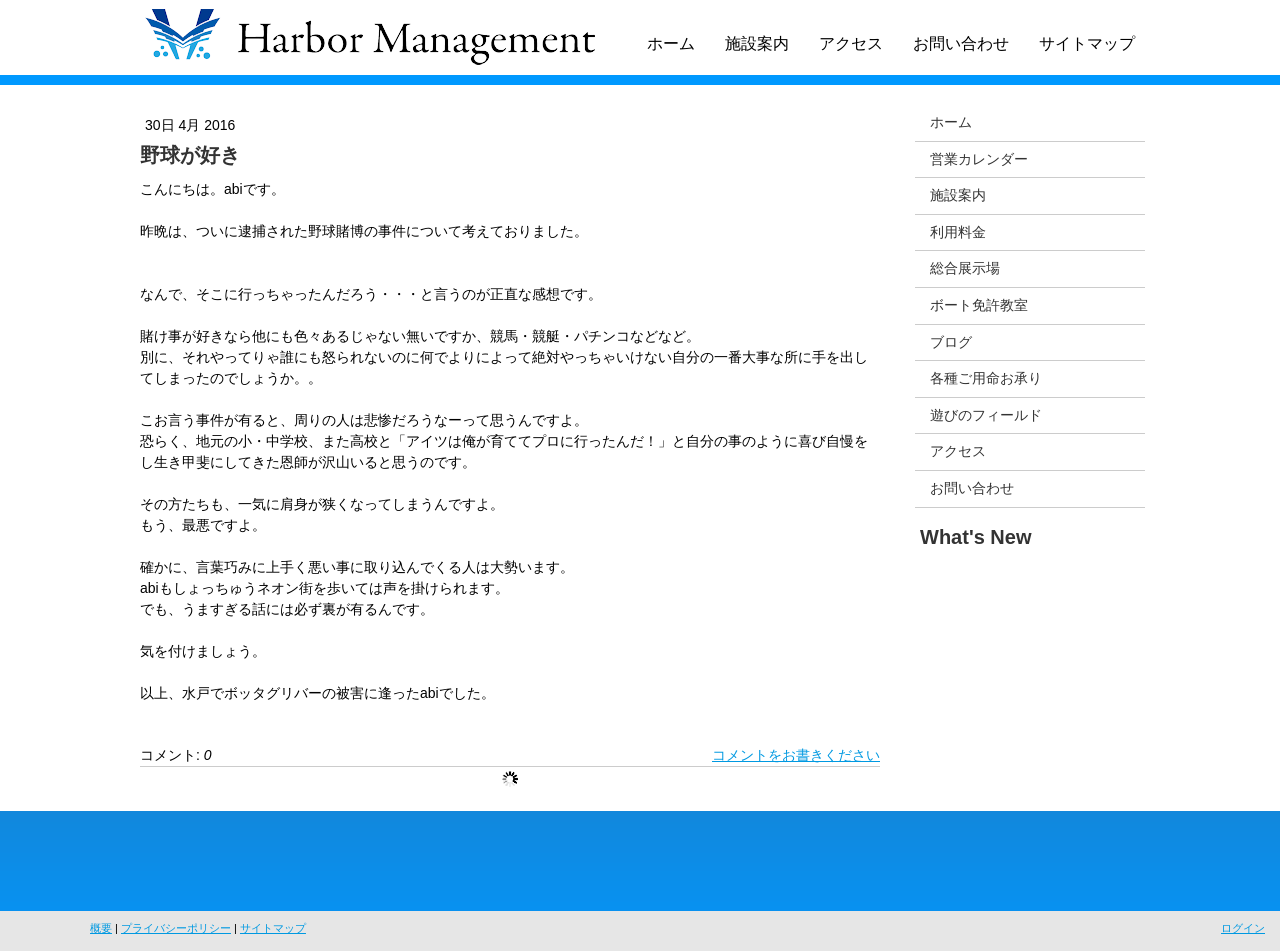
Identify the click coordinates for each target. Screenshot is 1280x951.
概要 (101, 928)
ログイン (1243, 928)
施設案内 (757, 43)
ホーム (671, 43)
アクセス (851, 43)
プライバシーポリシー (176, 928)
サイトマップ (1087, 43)
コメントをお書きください (796, 755)
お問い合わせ (961, 43)
